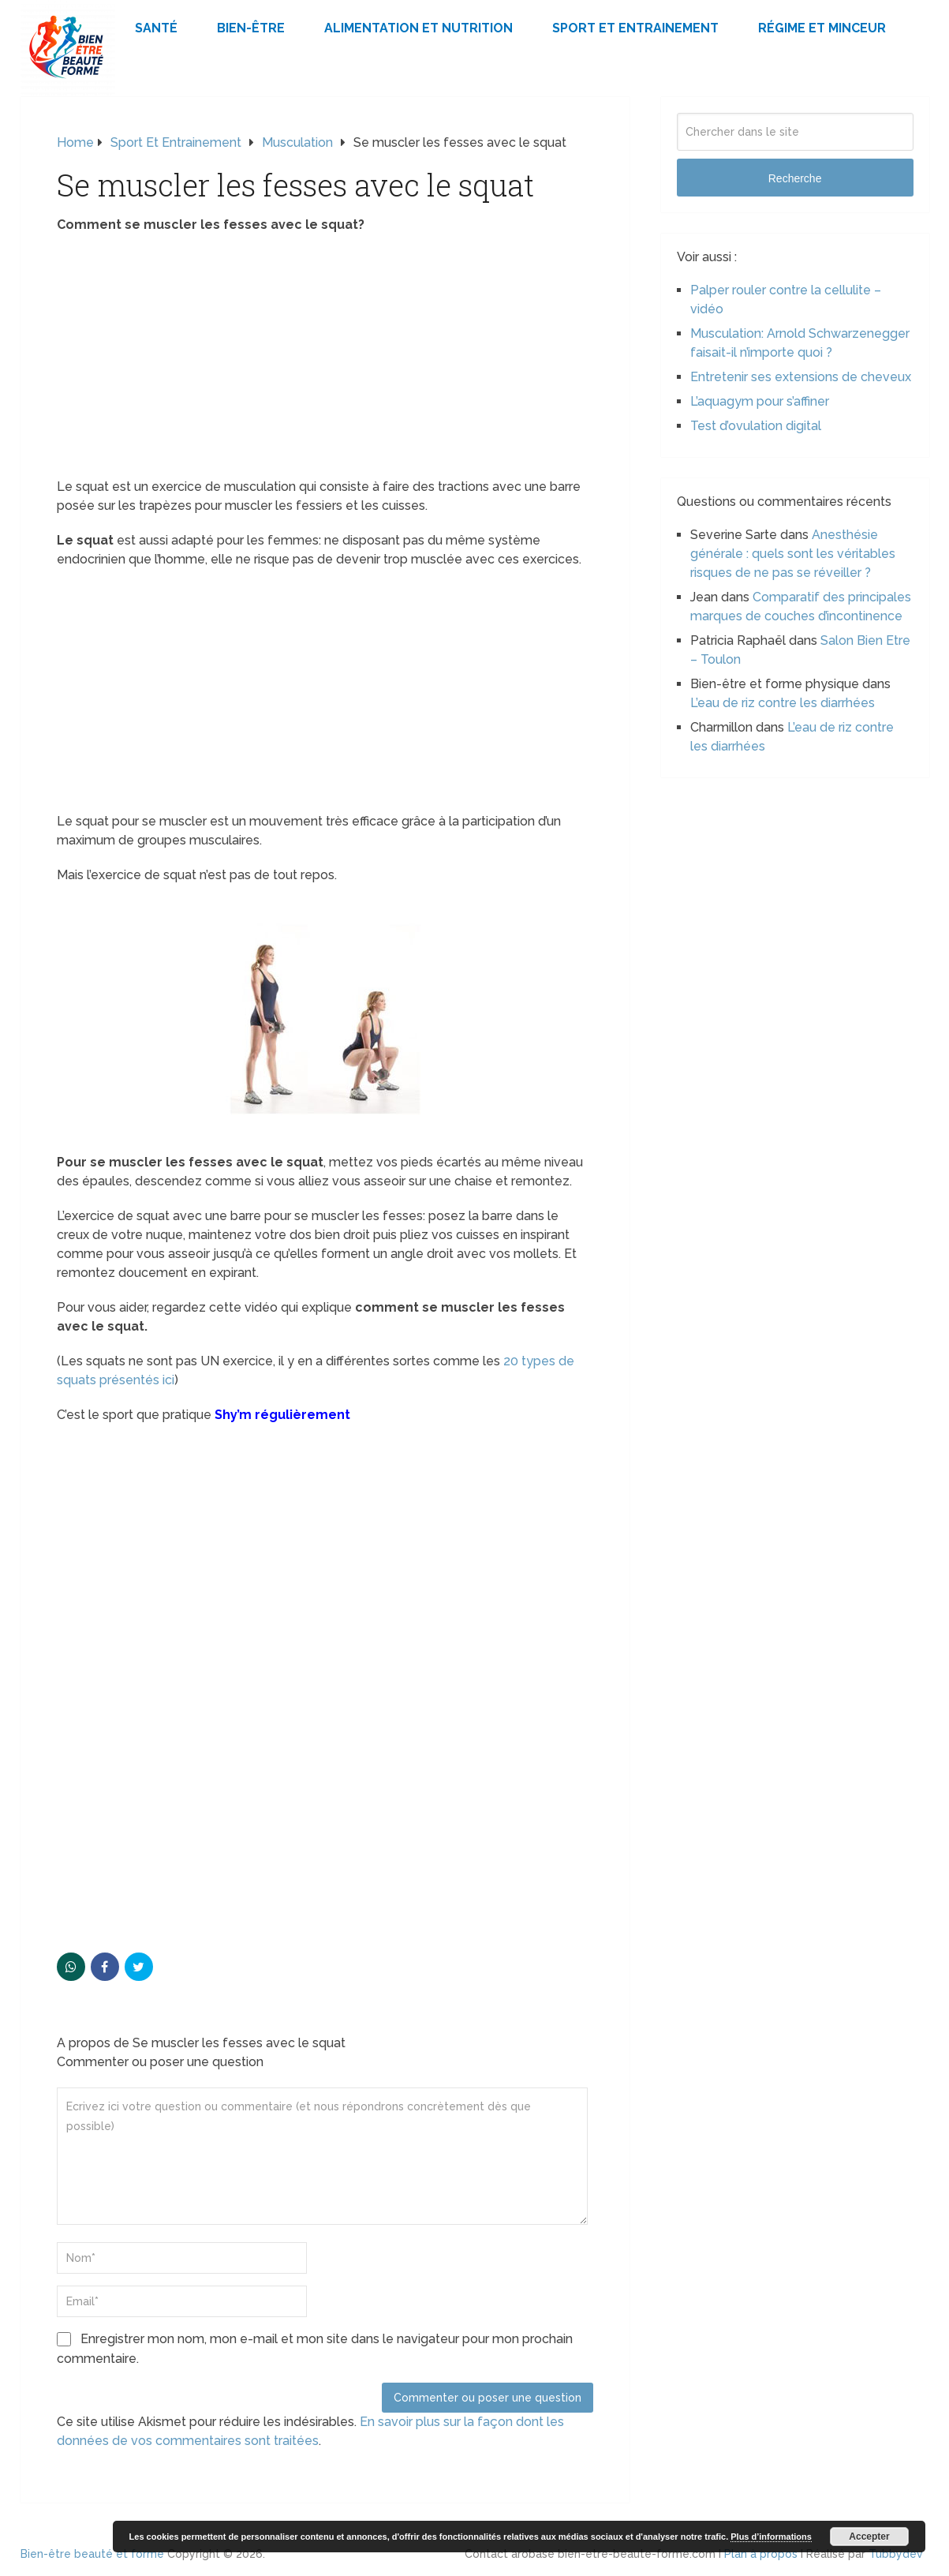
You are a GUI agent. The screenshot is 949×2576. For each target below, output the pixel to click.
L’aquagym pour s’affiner (759, 401)
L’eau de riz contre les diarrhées (782, 702)
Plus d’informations (771, 2536)
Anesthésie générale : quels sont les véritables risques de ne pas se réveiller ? (792, 553)
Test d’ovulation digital (755, 425)
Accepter (869, 2536)
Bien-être (251, 28)
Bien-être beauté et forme (92, 2554)
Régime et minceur (822, 28)
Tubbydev (896, 2554)
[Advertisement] (325, 360)
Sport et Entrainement (635, 28)
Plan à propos (761, 2554)
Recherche (795, 178)
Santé (156, 28)
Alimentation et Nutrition (418, 28)
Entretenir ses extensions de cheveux (800, 376)
